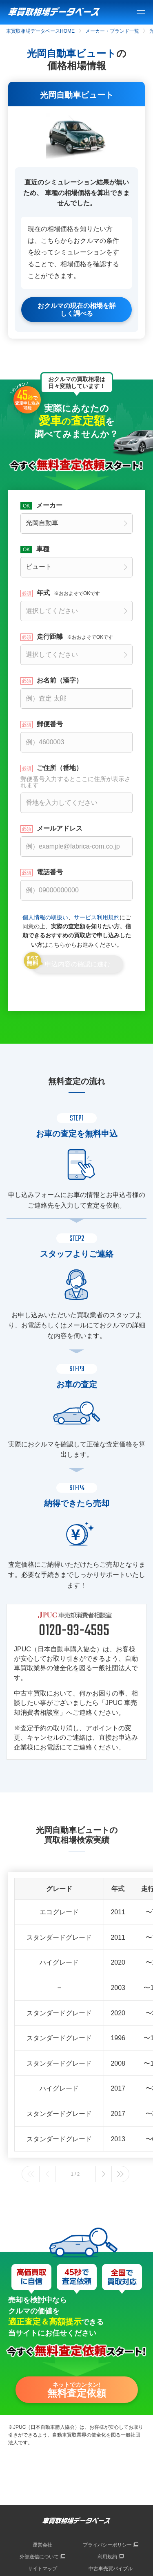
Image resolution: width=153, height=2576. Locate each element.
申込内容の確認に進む (77, 964)
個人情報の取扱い (45, 917)
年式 (68, 593)
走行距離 (75, 636)
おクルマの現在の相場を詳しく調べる (77, 309)
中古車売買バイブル (111, 2569)
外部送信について (39, 2557)
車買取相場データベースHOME (40, 31)
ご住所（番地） (76, 776)
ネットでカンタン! (76, 2390)
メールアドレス (59, 828)
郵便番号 (50, 724)
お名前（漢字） (59, 680)
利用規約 (107, 2557)
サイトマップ (42, 2569)
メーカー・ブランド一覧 (112, 31)
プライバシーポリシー (107, 2545)
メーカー (49, 505)
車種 (42, 549)
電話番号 (50, 872)
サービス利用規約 (97, 917)
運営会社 (42, 2545)
